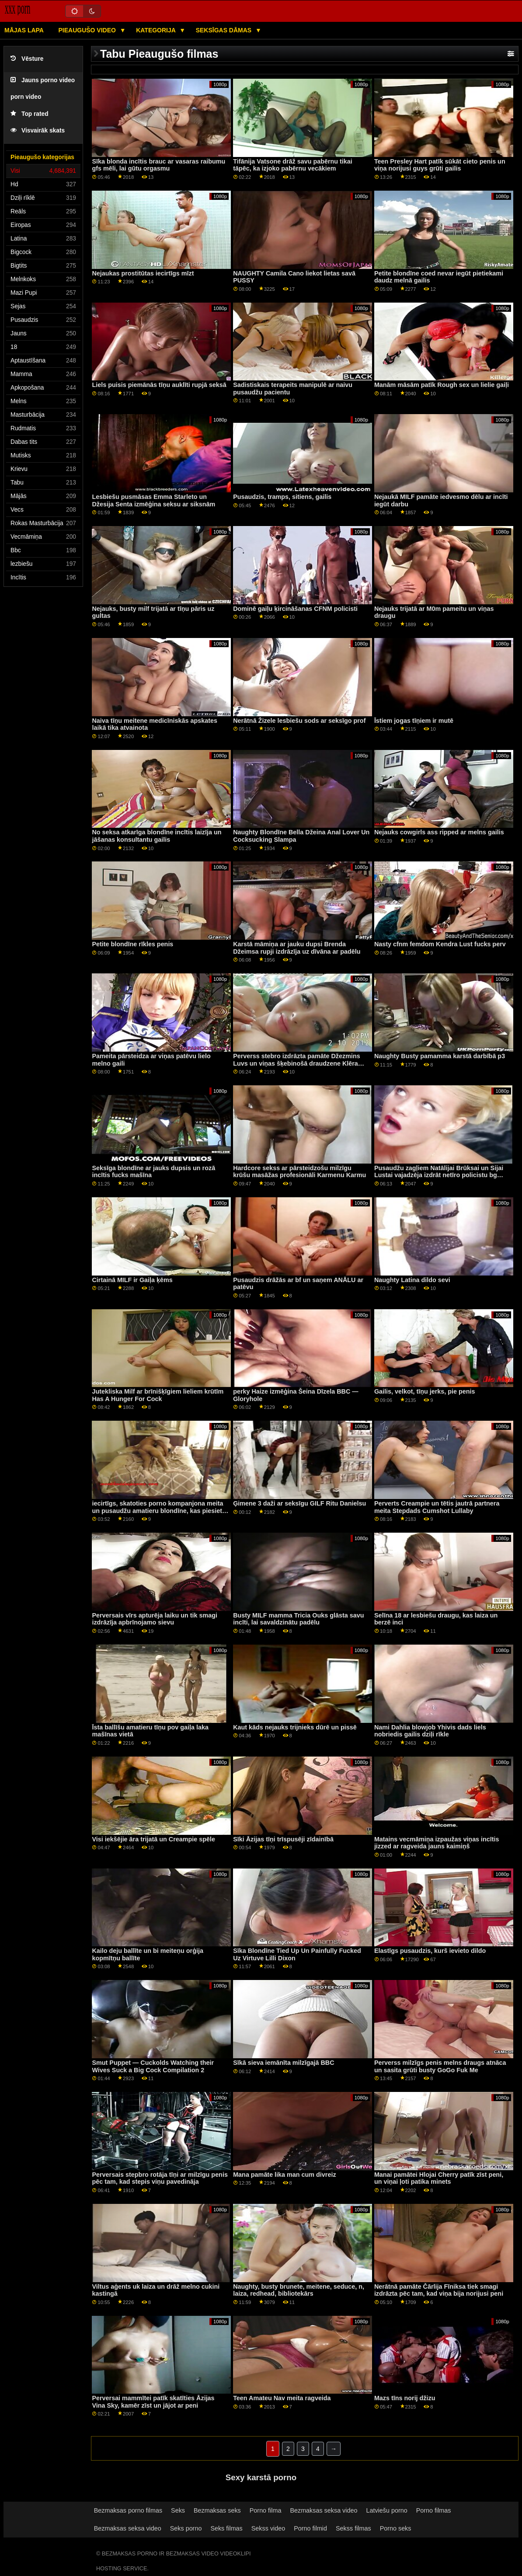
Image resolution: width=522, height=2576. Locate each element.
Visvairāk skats (37, 130)
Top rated (29, 114)
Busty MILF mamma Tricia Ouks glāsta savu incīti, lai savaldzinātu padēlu (298, 1619)
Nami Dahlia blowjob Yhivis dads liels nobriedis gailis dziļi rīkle (430, 1731)
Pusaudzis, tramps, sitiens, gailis (282, 496)
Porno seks (395, 2528)
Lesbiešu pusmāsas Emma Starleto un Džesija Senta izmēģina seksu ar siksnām (153, 500)
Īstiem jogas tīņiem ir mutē (413, 720)
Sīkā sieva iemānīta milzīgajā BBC (283, 2062)
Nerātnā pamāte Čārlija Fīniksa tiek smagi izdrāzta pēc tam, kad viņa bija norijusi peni (438, 2290)
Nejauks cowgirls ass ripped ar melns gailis (439, 832)
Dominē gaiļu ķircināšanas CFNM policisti (295, 608)
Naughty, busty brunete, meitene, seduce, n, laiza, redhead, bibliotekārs (298, 2290)
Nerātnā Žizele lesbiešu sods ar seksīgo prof (299, 720)
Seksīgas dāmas (224, 30)
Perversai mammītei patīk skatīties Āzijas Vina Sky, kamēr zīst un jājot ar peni (153, 2402)
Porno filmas (433, 2510)
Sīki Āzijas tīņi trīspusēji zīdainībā (283, 1839)
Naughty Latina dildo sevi (412, 1279)
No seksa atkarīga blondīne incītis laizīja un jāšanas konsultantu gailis (156, 836)
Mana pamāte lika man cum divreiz (284, 2174)
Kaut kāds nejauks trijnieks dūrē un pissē (295, 1727)
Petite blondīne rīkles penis (132, 944)
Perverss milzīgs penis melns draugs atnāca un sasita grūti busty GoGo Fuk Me (440, 2066)
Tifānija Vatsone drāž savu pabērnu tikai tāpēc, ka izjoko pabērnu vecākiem (292, 165)
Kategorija (156, 30)
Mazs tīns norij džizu (404, 2398)
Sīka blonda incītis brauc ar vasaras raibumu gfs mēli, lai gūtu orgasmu (158, 165)
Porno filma (266, 2510)
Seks (178, 2510)
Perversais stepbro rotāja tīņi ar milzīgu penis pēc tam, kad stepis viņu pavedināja (159, 2178)
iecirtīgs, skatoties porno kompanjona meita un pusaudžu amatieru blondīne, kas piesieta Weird (159, 1510)
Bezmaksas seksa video (323, 2510)
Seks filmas (226, 2528)
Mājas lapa (24, 30)
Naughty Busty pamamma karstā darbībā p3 (439, 1056)
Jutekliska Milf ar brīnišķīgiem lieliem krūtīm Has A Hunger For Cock (157, 1395)
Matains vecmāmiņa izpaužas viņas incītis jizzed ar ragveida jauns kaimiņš (436, 1843)
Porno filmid (310, 2528)
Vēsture (26, 59)
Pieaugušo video (87, 30)
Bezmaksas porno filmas (128, 2510)
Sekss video (268, 2528)
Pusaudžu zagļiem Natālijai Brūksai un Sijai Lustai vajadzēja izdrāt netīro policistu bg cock (438, 1175)
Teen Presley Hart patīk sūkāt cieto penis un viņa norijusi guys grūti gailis (439, 165)
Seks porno (186, 2528)
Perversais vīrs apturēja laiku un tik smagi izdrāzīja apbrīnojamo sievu (154, 1619)
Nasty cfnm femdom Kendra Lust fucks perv (440, 944)
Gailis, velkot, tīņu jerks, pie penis (424, 1391)
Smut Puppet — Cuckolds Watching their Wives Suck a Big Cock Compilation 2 (153, 2066)
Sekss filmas (353, 2528)
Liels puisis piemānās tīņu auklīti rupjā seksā (159, 384)
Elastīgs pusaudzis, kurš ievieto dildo (430, 1950)
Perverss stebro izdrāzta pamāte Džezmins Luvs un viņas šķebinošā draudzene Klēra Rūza (296, 1063)
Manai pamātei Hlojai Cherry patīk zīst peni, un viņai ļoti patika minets (438, 2178)
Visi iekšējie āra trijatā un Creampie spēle (153, 1839)
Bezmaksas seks (217, 2510)
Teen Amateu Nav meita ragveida (282, 2398)
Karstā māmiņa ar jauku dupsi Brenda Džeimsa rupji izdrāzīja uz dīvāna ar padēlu (296, 948)
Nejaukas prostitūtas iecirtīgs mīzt (143, 273)
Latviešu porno (386, 2510)
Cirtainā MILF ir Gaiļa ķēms (132, 1279)
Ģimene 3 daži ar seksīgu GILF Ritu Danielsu (299, 1503)
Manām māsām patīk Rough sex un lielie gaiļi (441, 384)
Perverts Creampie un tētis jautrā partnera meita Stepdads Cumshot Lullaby (437, 1507)
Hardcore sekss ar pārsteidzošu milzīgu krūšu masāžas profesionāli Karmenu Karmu (299, 1171)
